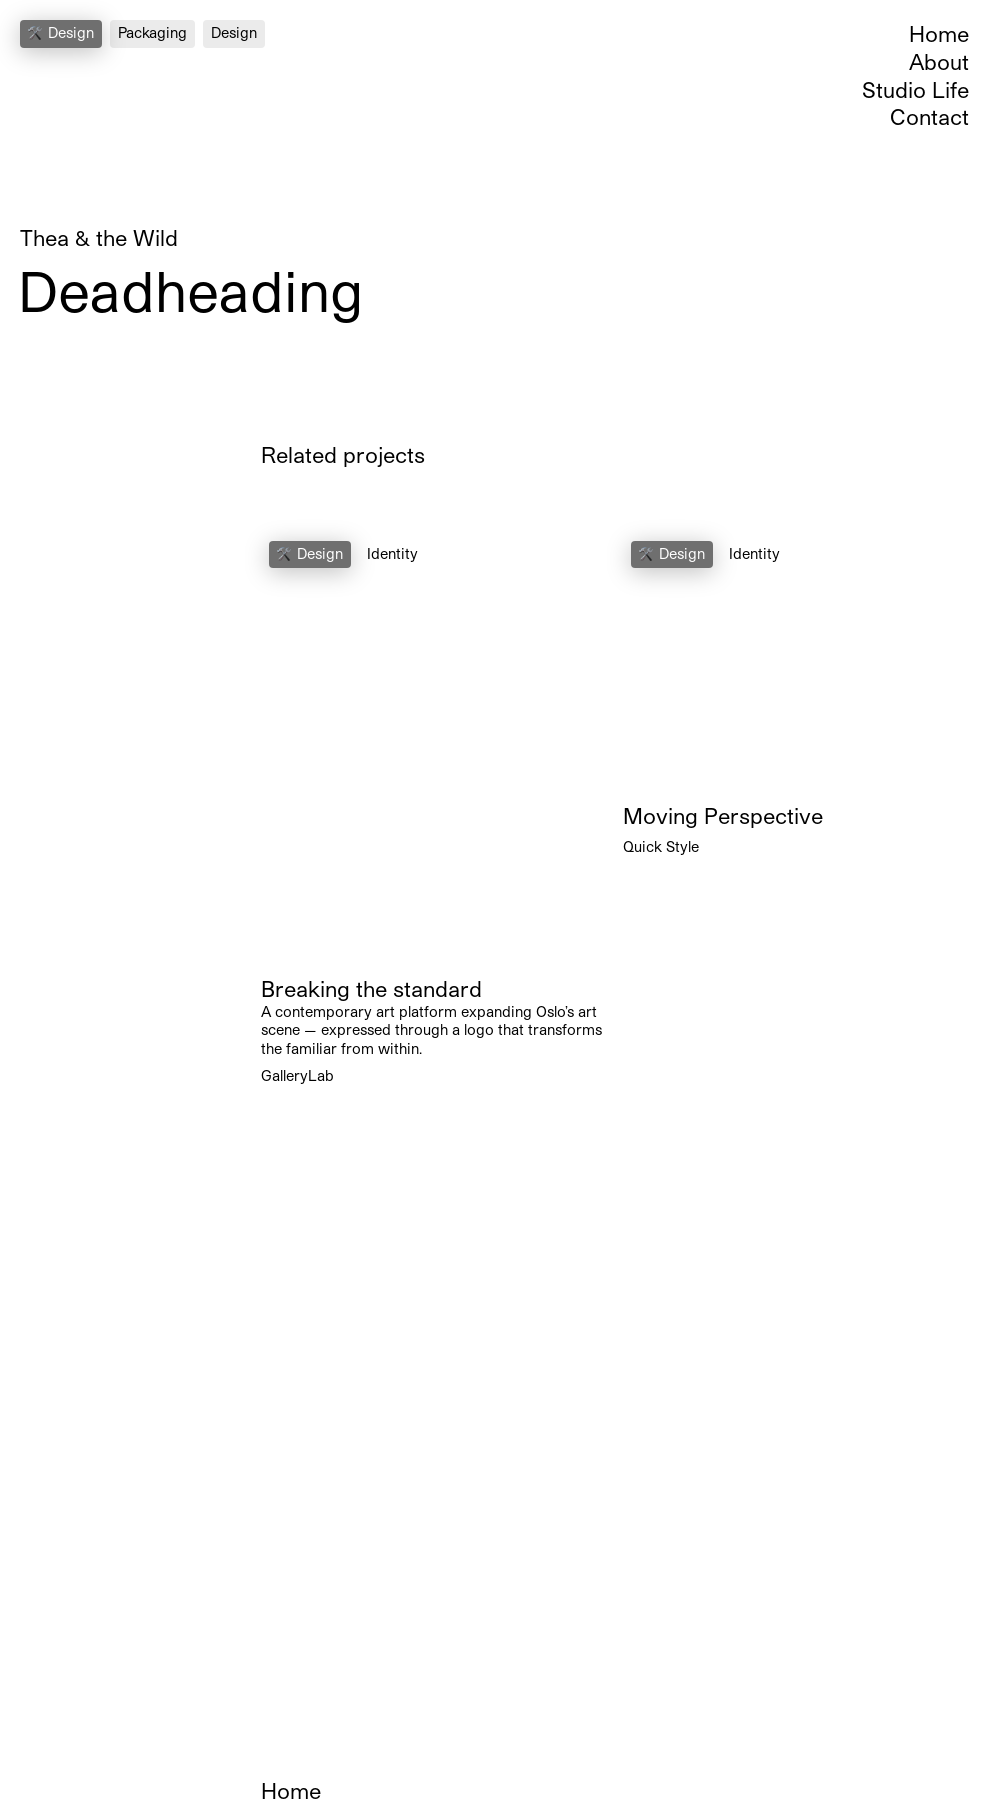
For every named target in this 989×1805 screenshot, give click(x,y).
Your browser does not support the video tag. (434, 749)
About (939, 61)
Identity (392, 553)
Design (234, 32)
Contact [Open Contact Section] (929, 116)
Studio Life (915, 89)
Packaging (152, 32)
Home (939, 33)
